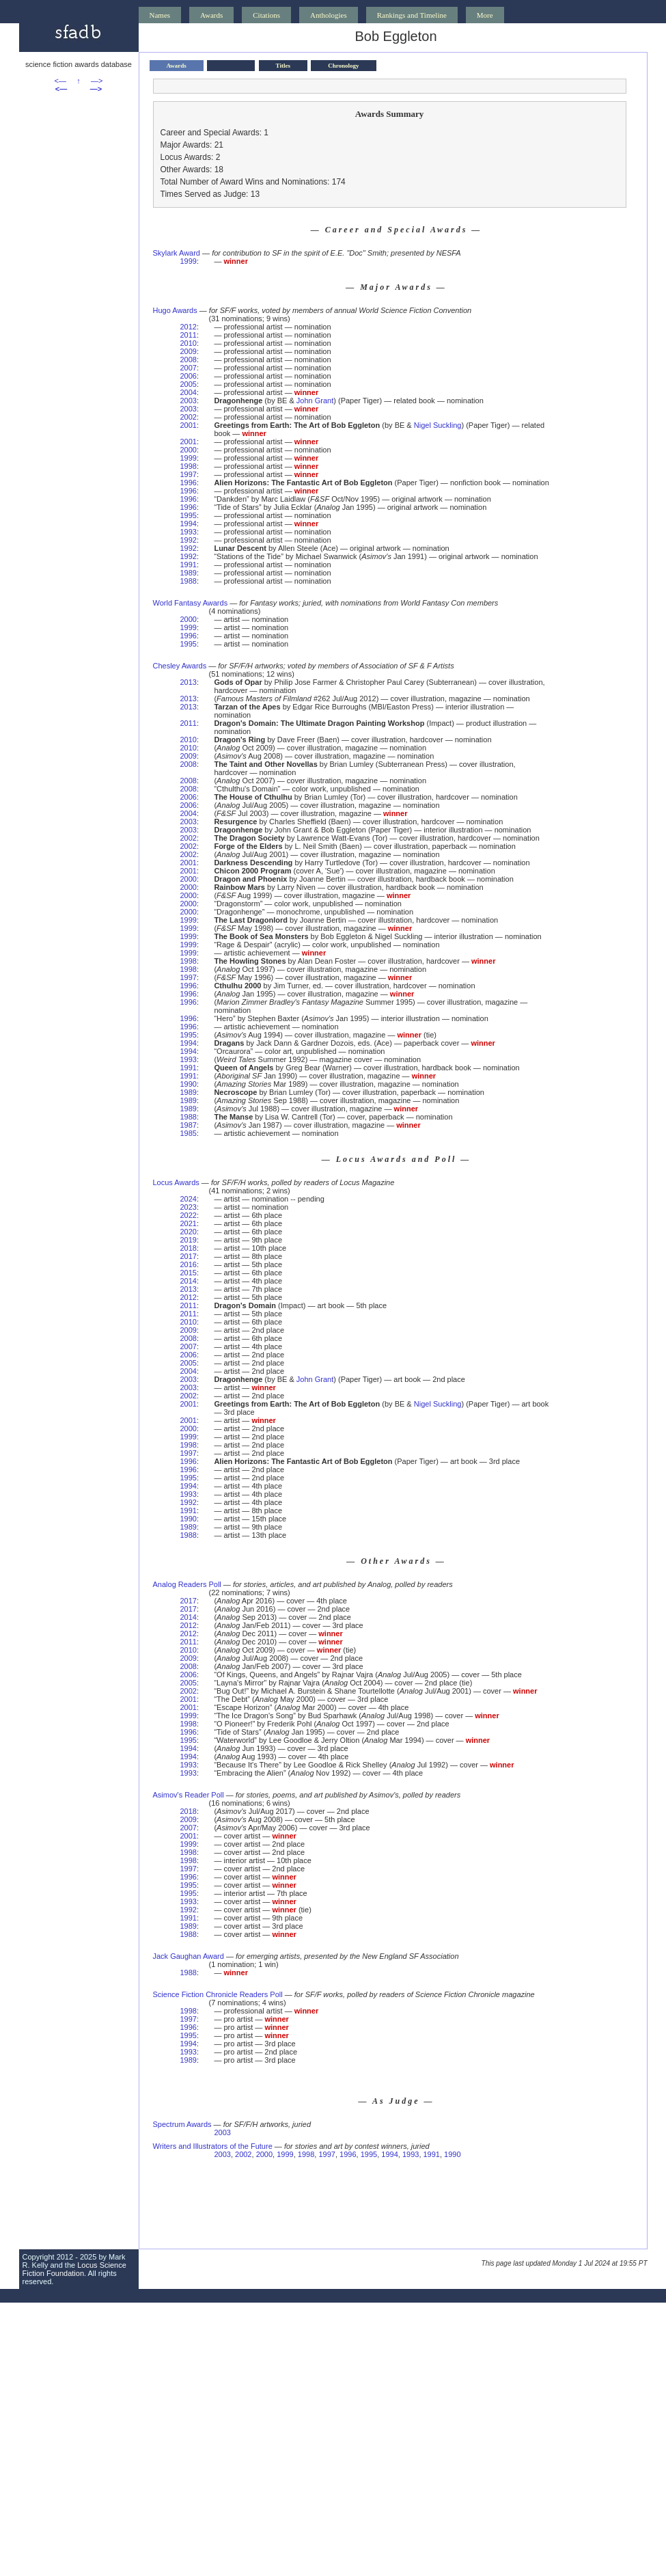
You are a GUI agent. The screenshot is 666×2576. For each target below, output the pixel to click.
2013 (188, 682)
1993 (188, 532)
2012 (188, 327)
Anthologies (328, 15)
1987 (188, 1125)
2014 (188, 1281)
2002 (188, 417)
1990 (188, 1084)
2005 (188, 384)
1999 (188, 261)
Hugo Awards (175, 310)
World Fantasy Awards (190, 603)
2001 (188, 425)
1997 (188, 474)
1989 (188, 573)
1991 (188, 564)
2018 (188, 1248)
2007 (188, 368)
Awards (211, 15)
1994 (188, 523)
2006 (188, 376)
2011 (188, 335)
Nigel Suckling (438, 425)
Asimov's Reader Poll (188, 1795)
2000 (188, 450)
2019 (188, 1240)
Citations (266, 15)
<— (60, 81)
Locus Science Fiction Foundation (74, 2269)
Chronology (343, 65)
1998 (188, 466)
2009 (188, 351)
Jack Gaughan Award (188, 1956)
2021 (188, 1223)
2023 (188, 1207)
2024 (188, 1199)
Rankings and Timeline (412, 15)
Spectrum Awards (182, 2124)
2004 (188, 392)
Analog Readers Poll (187, 1584)
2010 (188, 343)
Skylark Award (177, 253)
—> (96, 81)
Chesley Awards (180, 666)
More (485, 15)
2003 (188, 400)
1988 (188, 581)
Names (160, 15)
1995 (188, 515)
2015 (188, 1273)
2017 (188, 1256)
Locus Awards (176, 1182)
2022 (188, 1215)
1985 (188, 1133)
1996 (188, 482)
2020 (188, 1232)
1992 (188, 540)
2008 (188, 359)
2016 (188, 1264)
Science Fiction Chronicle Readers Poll (218, 1994)
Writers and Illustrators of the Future (213, 2146)
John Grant (314, 400)
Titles (283, 65)
